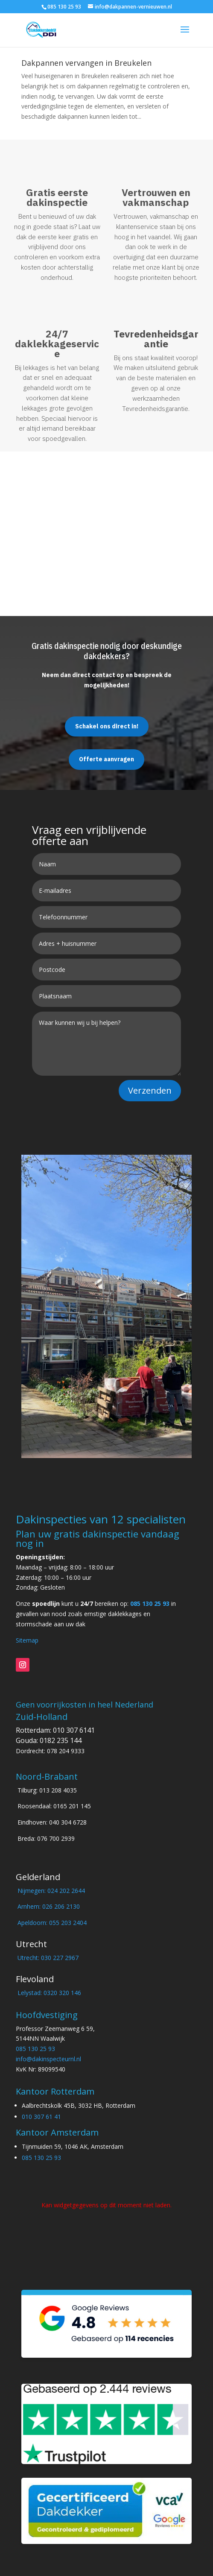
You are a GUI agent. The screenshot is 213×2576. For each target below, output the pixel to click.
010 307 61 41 (41, 2116)
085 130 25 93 (149, 1603)
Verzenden (150, 1090)
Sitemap (27, 1640)
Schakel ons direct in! (106, 726)
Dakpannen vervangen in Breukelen (86, 63)
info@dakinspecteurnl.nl (48, 2059)
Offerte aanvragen (106, 759)
